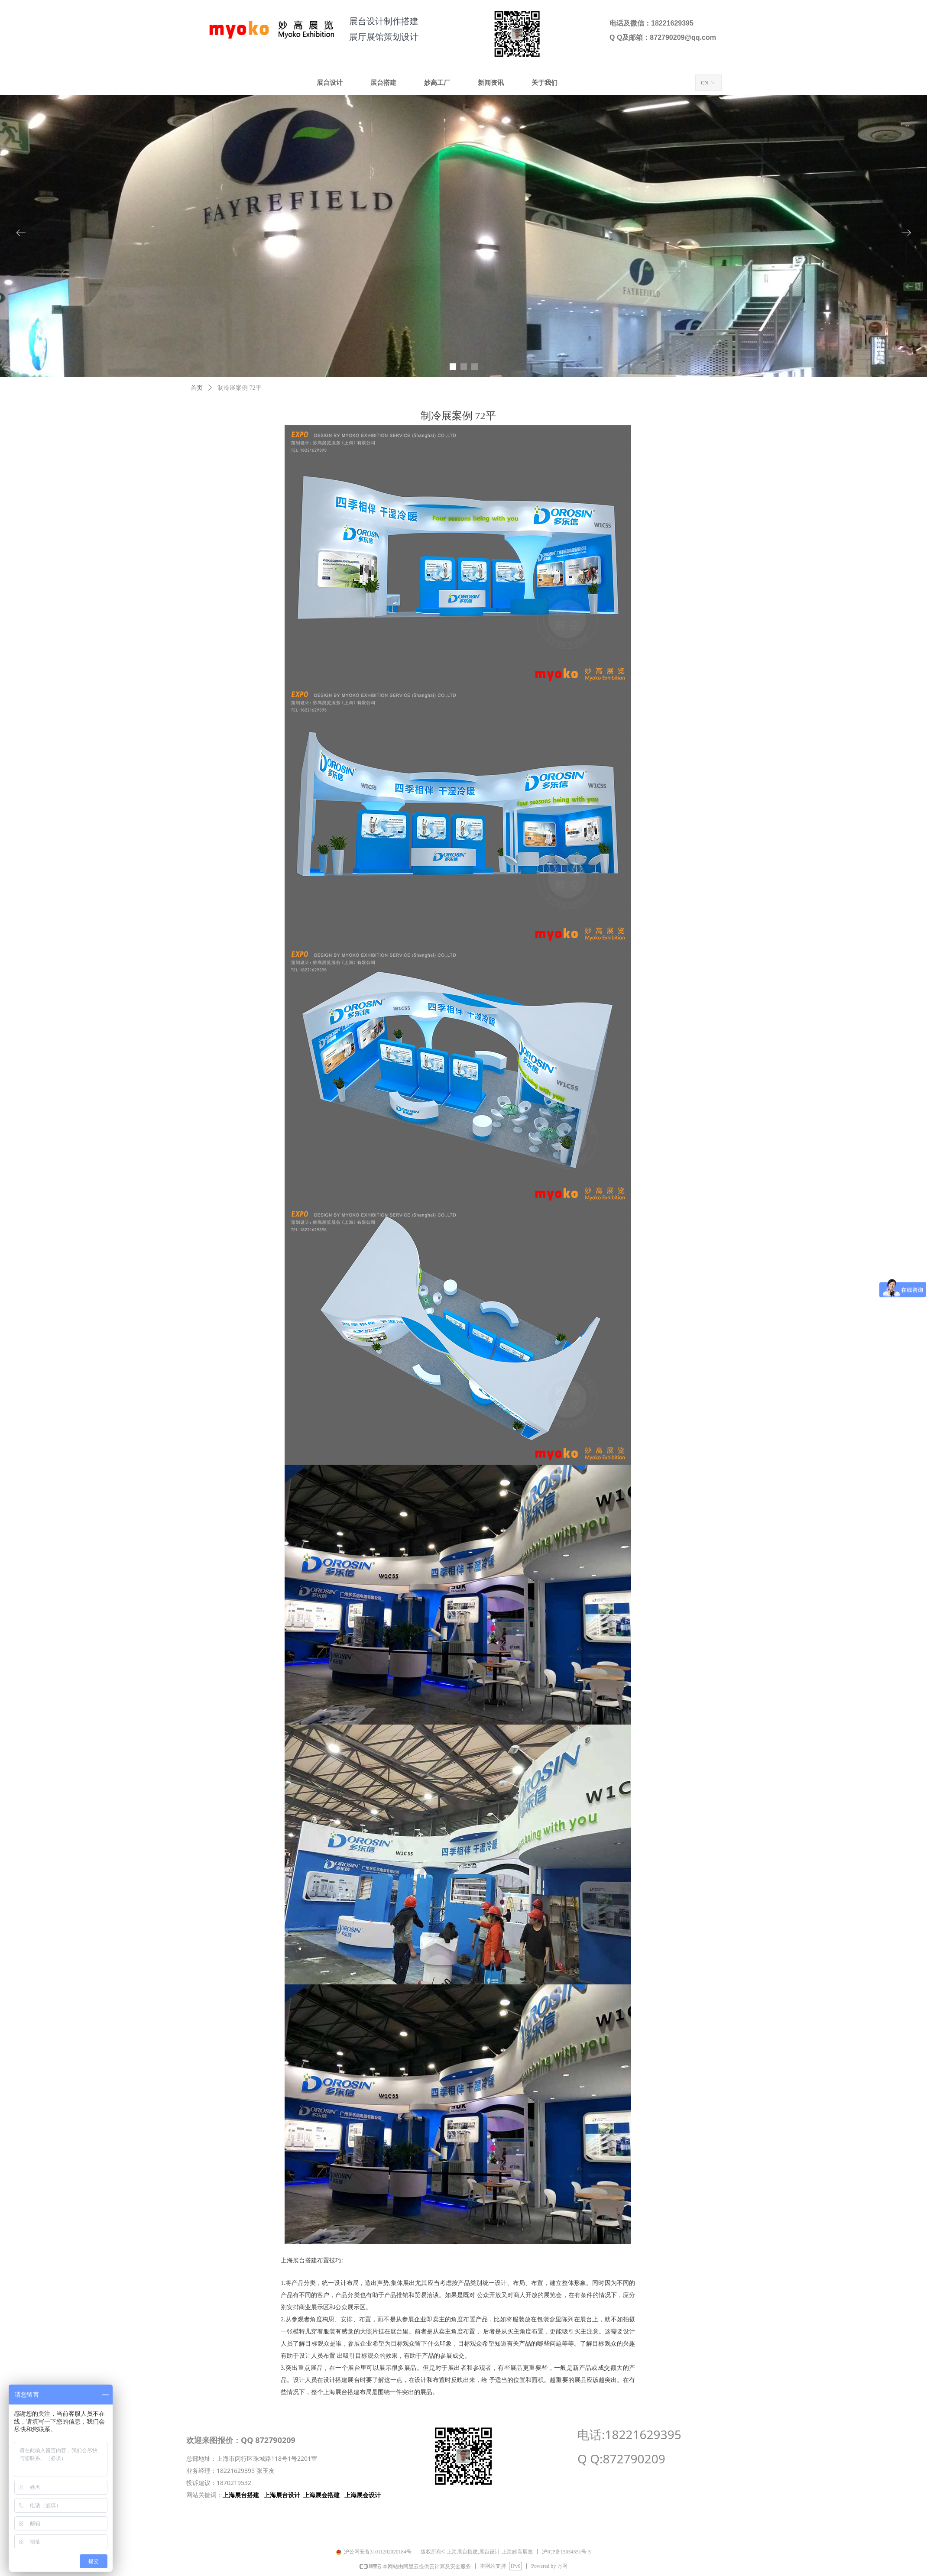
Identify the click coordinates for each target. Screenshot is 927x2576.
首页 (197, 388)
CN (704, 83)
